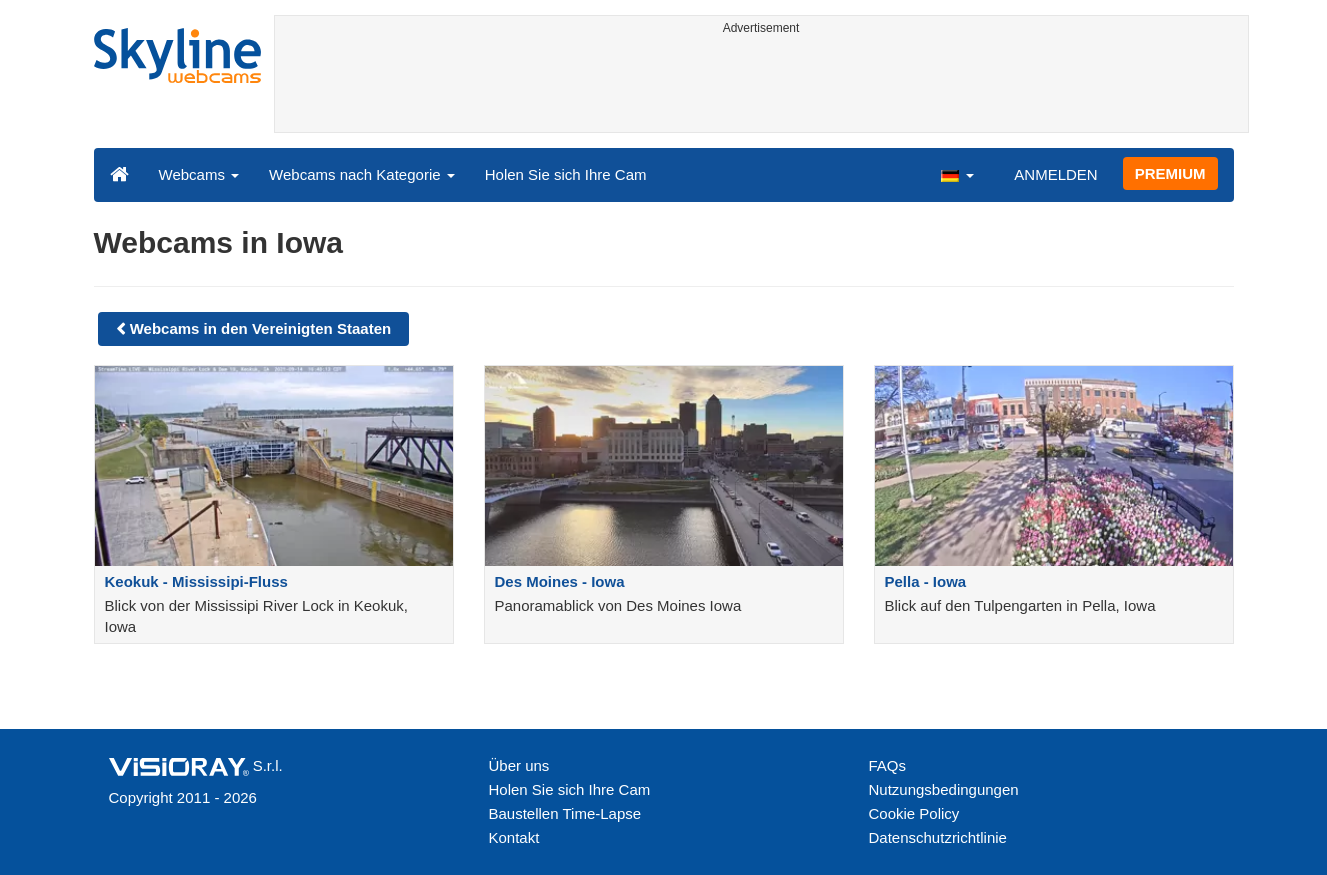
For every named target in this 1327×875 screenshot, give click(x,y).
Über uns (519, 765)
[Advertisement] (761, 87)
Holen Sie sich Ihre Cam (566, 174)
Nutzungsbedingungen (944, 789)
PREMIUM (1170, 173)
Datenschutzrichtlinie (938, 837)
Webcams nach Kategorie (362, 174)
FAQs (888, 765)
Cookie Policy (914, 813)
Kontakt (514, 837)
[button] (957, 174)
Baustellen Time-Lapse (565, 813)
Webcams (199, 174)
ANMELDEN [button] (1055, 174)
